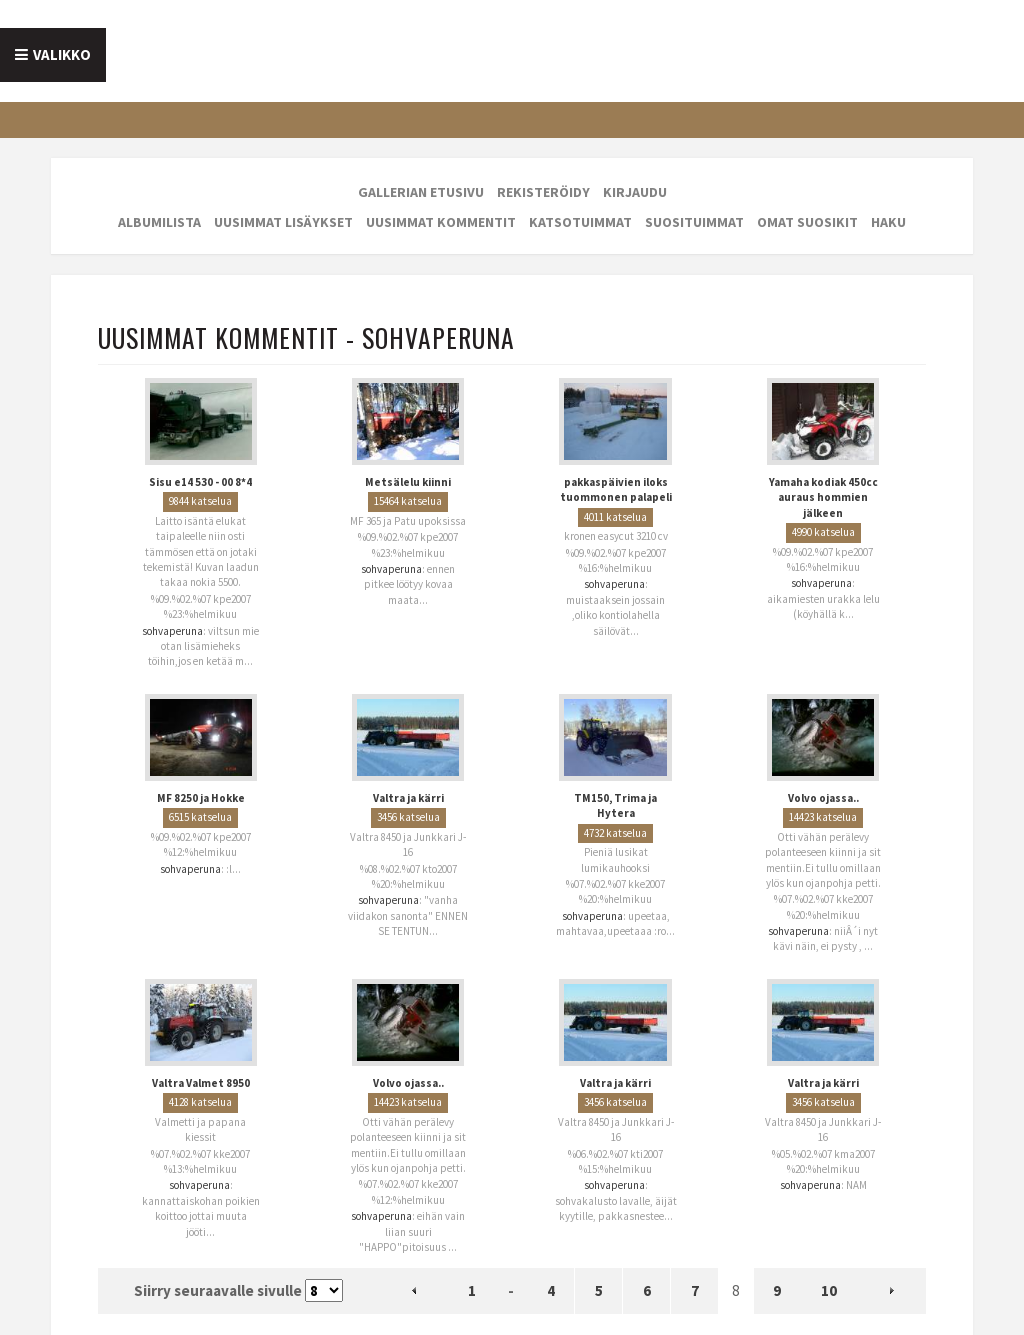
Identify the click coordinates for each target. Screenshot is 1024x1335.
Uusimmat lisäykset (283, 222)
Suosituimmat (694, 222)
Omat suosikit (807, 222)
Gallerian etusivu (421, 192)
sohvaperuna (172, 631)
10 (829, 1290)
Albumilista (159, 222)
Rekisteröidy (543, 192)
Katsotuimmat (580, 222)
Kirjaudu (635, 192)
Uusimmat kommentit (441, 222)
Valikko (62, 54)
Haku (888, 222)
